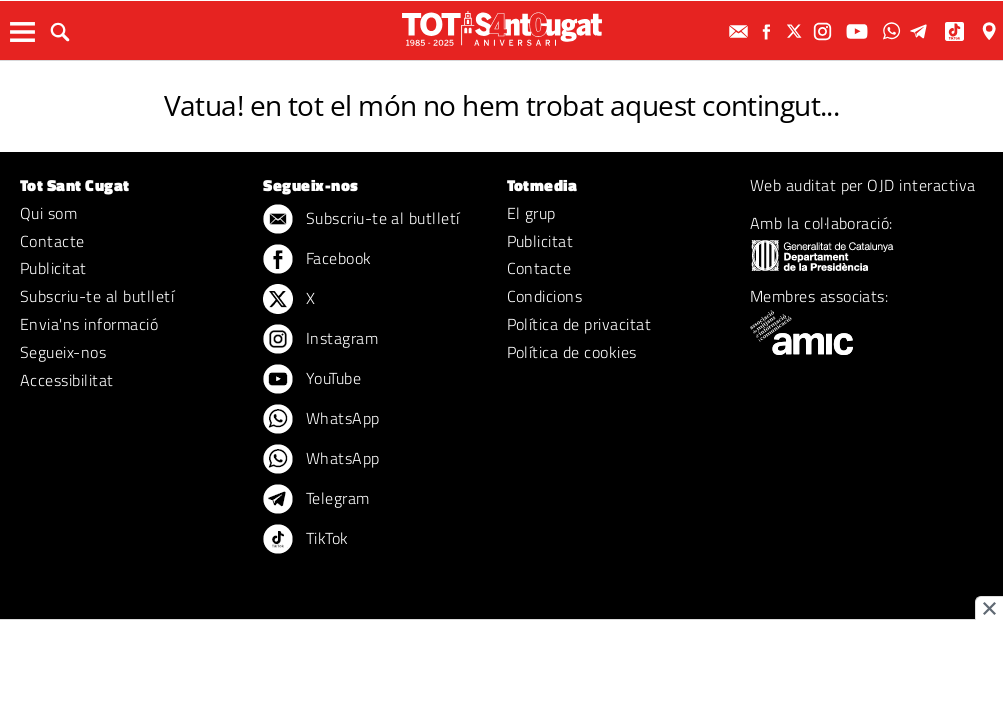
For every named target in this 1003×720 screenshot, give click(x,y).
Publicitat (53, 268)
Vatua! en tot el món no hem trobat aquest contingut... (502, 105)
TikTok (305, 540)
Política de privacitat (579, 324)
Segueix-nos (63, 352)
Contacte (52, 241)
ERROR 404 (502, 77)
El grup (531, 213)
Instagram (320, 340)
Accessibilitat (67, 380)
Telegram (316, 500)
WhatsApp (321, 420)
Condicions (545, 296)
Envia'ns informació (89, 324)
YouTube (312, 380)
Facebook (317, 260)
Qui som (48, 213)
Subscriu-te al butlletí (97, 296)
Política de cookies (572, 352)
